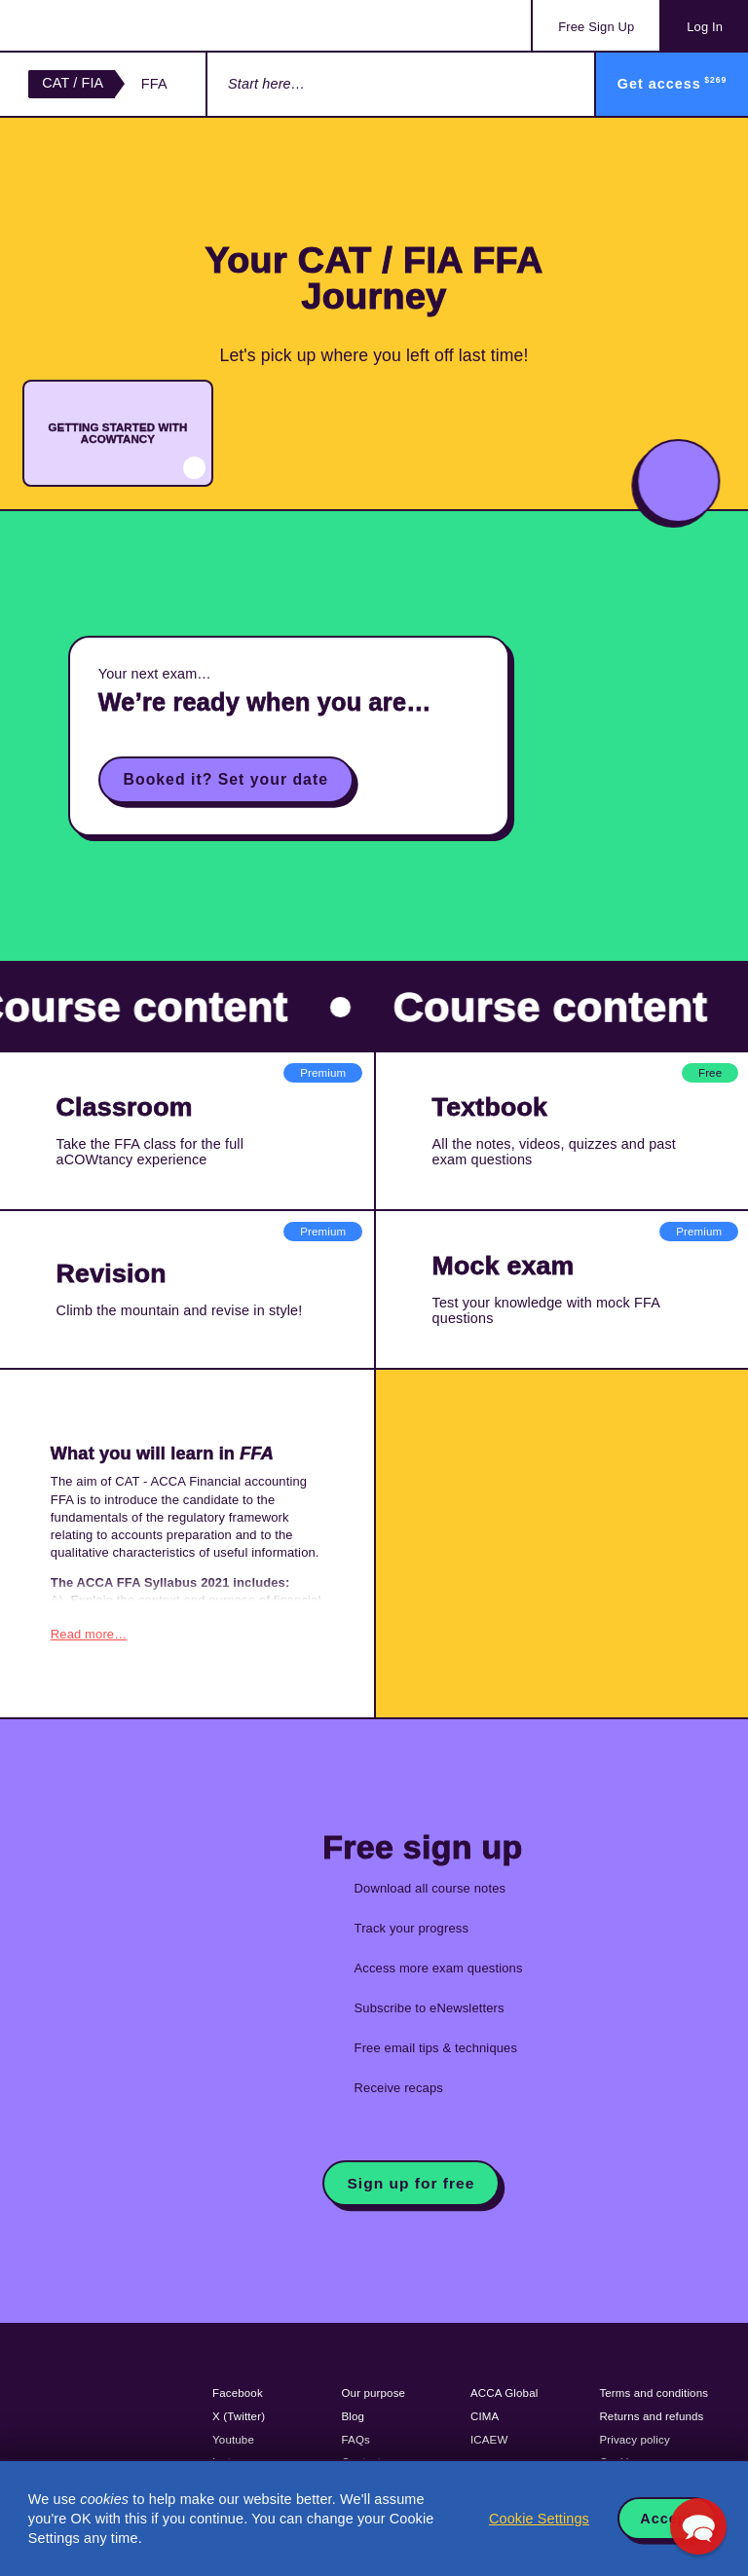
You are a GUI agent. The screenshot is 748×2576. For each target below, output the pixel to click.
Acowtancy (107, 25)
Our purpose (374, 2391)
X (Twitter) (238, 2414)
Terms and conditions (653, 2391)
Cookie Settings (539, 2518)
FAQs (356, 2437)
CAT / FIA (72, 83)
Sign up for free (411, 2180)
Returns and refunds (651, 2414)
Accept (666, 2518)
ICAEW (488, 2437)
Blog (353, 2414)
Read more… (89, 1632)
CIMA (484, 2414)
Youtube (233, 2437)
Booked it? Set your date (226, 779)
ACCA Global (504, 2391)
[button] (698, 2526)
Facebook (237, 2391)
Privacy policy (634, 2437)
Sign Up (596, 26)
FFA (154, 84)
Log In (705, 26)
